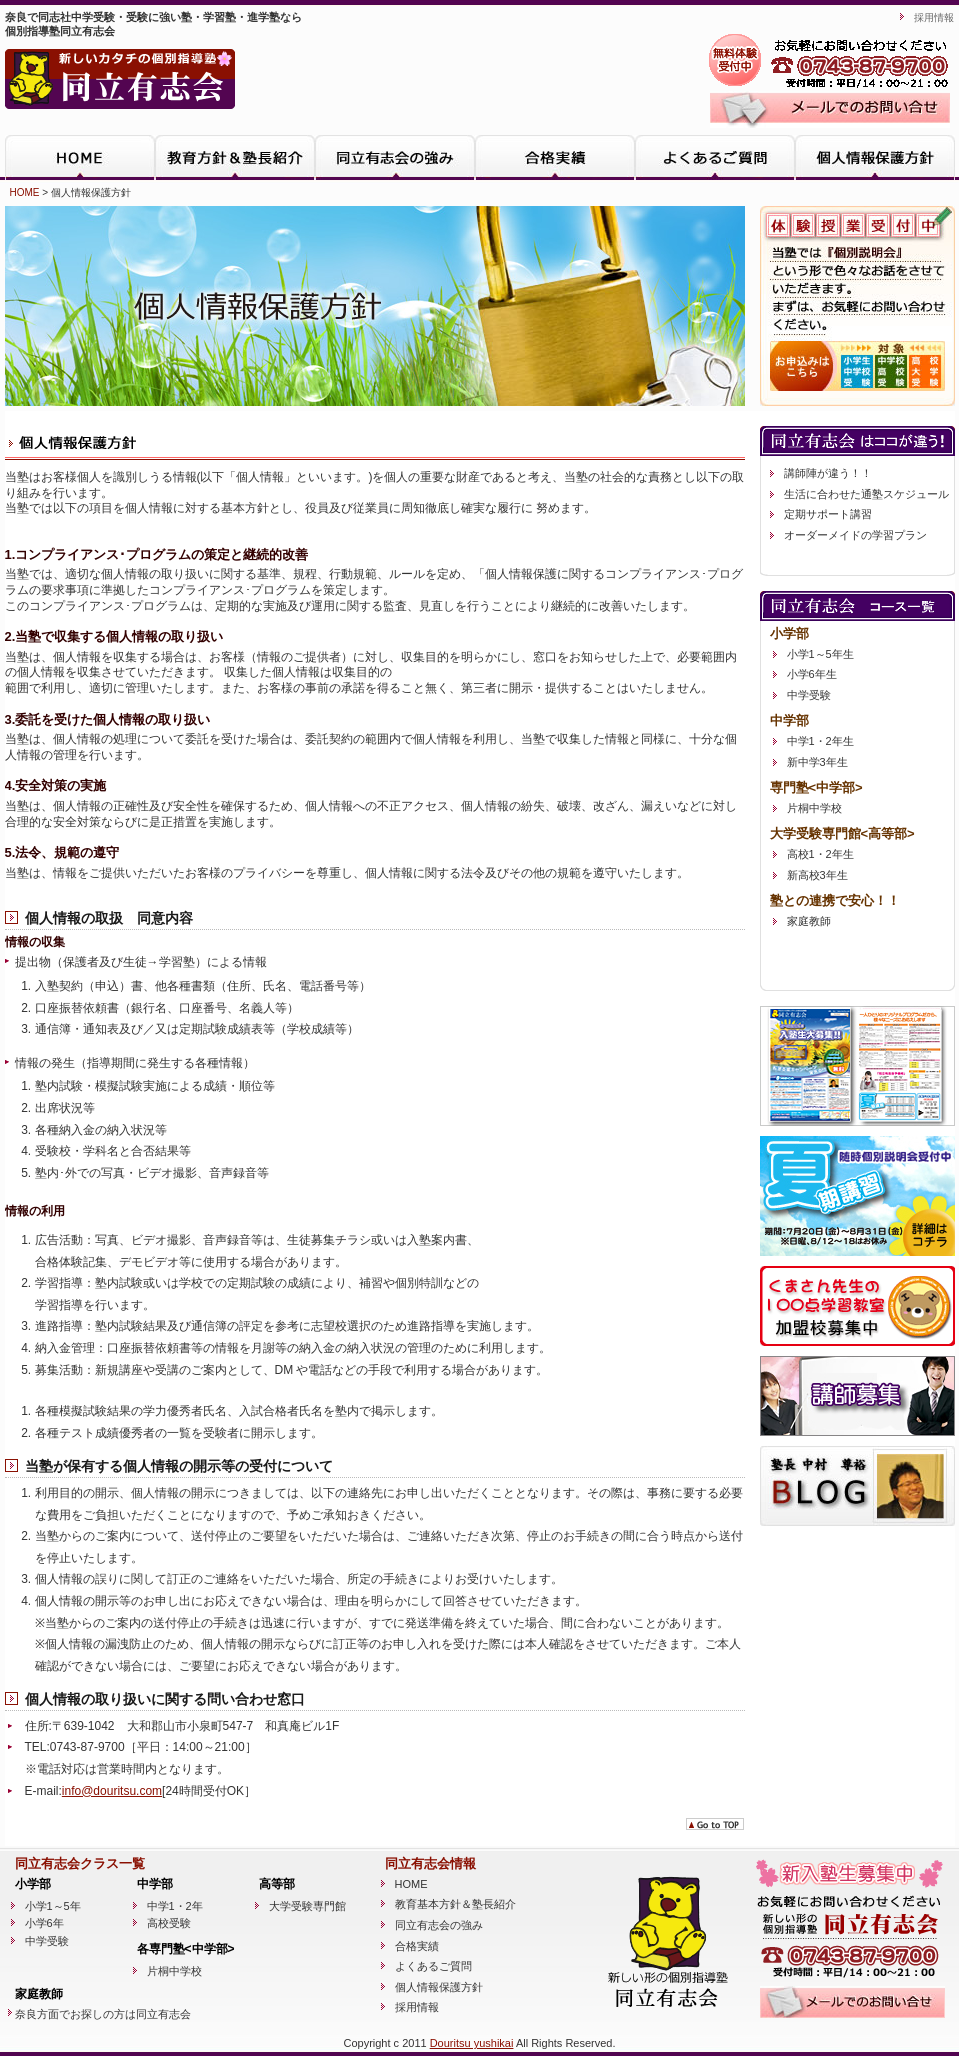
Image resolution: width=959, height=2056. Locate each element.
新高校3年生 (817, 875)
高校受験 (169, 1923)
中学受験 (809, 695)
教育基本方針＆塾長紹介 (455, 1904)
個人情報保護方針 (875, 157)
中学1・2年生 (820, 741)
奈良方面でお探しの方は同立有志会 (103, 2014)
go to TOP (715, 1824)
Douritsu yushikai (472, 2043)
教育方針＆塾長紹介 (235, 157)
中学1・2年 (175, 1906)
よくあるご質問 (715, 157)
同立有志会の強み (395, 157)
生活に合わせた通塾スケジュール (866, 494)
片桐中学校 (814, 808)
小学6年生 (812, 674)
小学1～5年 (53, 1906)
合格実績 (555, 157)
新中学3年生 (817, 762)
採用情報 (934, 17)
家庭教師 (809, 921)
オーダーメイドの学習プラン (855, 535)
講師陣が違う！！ (828, 473)
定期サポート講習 (828, 514)
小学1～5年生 (820, 654)
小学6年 (44, 1923)
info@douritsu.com (112, 1791)
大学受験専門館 (307, 1906)
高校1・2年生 (820, 854)
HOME (80, 157)
